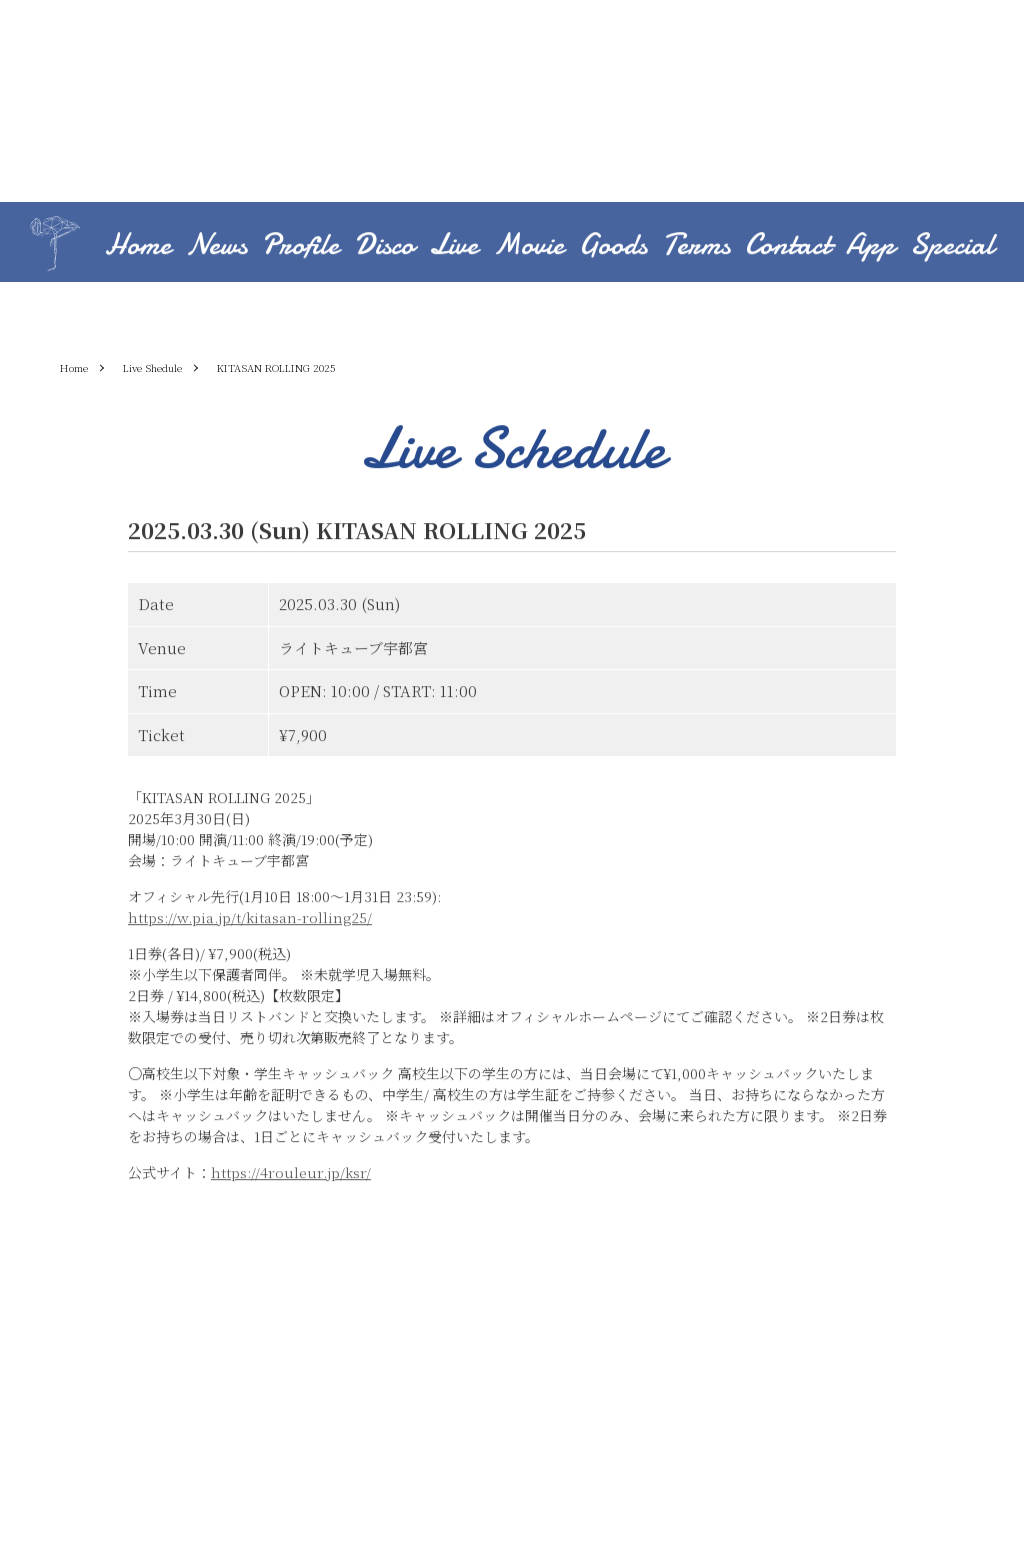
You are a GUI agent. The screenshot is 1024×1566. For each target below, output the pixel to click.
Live (453, 246)
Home (138, 246)
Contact (788, 246)
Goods (613, 246)
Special (952, 246)
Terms (696, 246)
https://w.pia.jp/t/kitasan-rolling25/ (250, 919)
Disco (384, 246)
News (216, 246)
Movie (528, 246)
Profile (300, 246)
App (870, 246)
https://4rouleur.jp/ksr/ (291, 1174)
